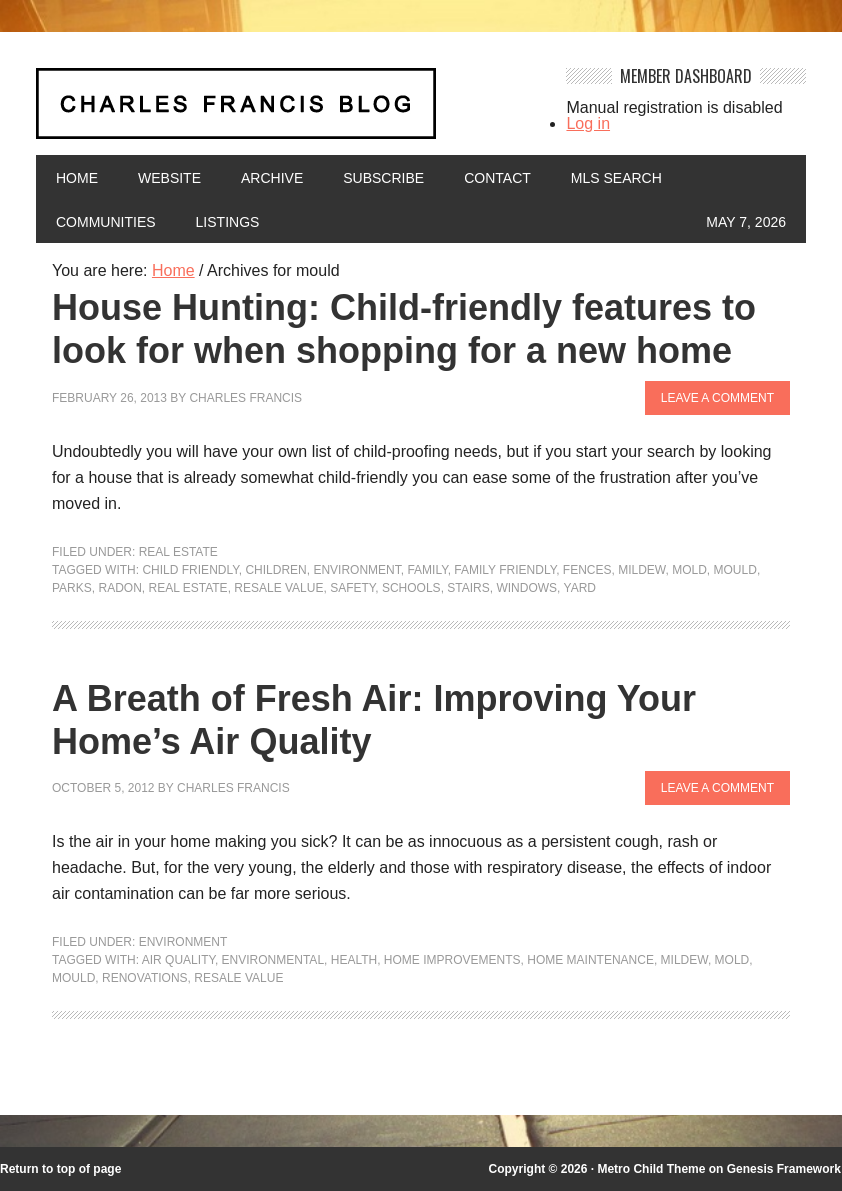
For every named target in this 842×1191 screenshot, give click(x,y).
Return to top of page (60, 1169)
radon (119, 588)
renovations (145, 978)
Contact (497, 178)
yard (580, 588)
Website (169, 178)
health (354, 960)
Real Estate (178, 552)
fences (587, 570)
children (275, 570)
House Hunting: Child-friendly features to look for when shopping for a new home (404, 329)
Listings (228, 222)
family (427, 570)
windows (526, 588)
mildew (641, 570)
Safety (352, 588)
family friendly (505, 570)
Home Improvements (452, 960)
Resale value (278, 588)
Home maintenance (590, 960)
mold (689, 570)
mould (735, 570)
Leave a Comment (717, 398)
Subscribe (383, 178)
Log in (588, 123)
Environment (183, 942)
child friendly (190, 570)
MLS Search (616, 178)
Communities (106, 222)
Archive (272, 178)
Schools (411, 588)
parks (72, 588)
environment (356, 570)
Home (77, 178)
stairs (468, 588)
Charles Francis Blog (288, 111)
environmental (273, 960)
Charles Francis (245, 398)
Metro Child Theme (651, 1169)
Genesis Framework (784, 1169)
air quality (178, 960)
